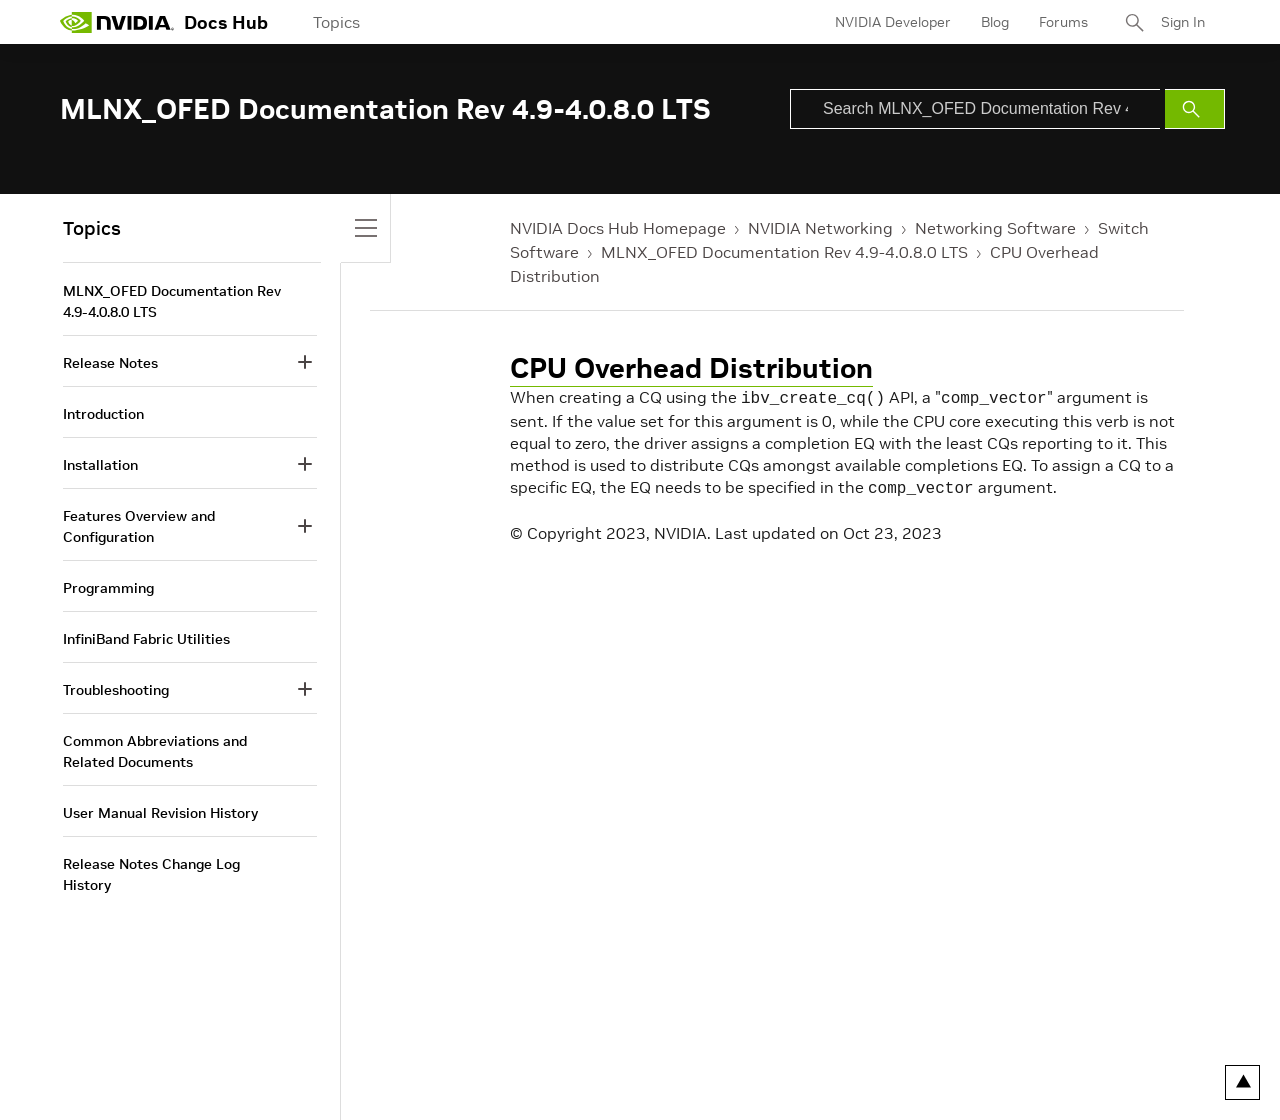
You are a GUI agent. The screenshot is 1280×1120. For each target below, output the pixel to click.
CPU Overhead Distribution (691, 368)
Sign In (1183, 22)
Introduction (103, 414)
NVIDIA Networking (820, 228)
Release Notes (110, 363)
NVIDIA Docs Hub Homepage (618, 228)
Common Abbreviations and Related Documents (155, 751)
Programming (108, 588)
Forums (1063, 22)
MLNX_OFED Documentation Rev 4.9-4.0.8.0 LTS (784, 252)
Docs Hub (226, 22)
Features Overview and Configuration (139, 526)
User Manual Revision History (160, 813)
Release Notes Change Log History (151, 874)
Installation (100, 465)
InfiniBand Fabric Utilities (146, 639)
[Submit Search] (1195, 109)
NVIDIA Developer (893, 22)
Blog (995, 22)
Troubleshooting (116, 690)
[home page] (117, 22)
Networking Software (995, 228)
